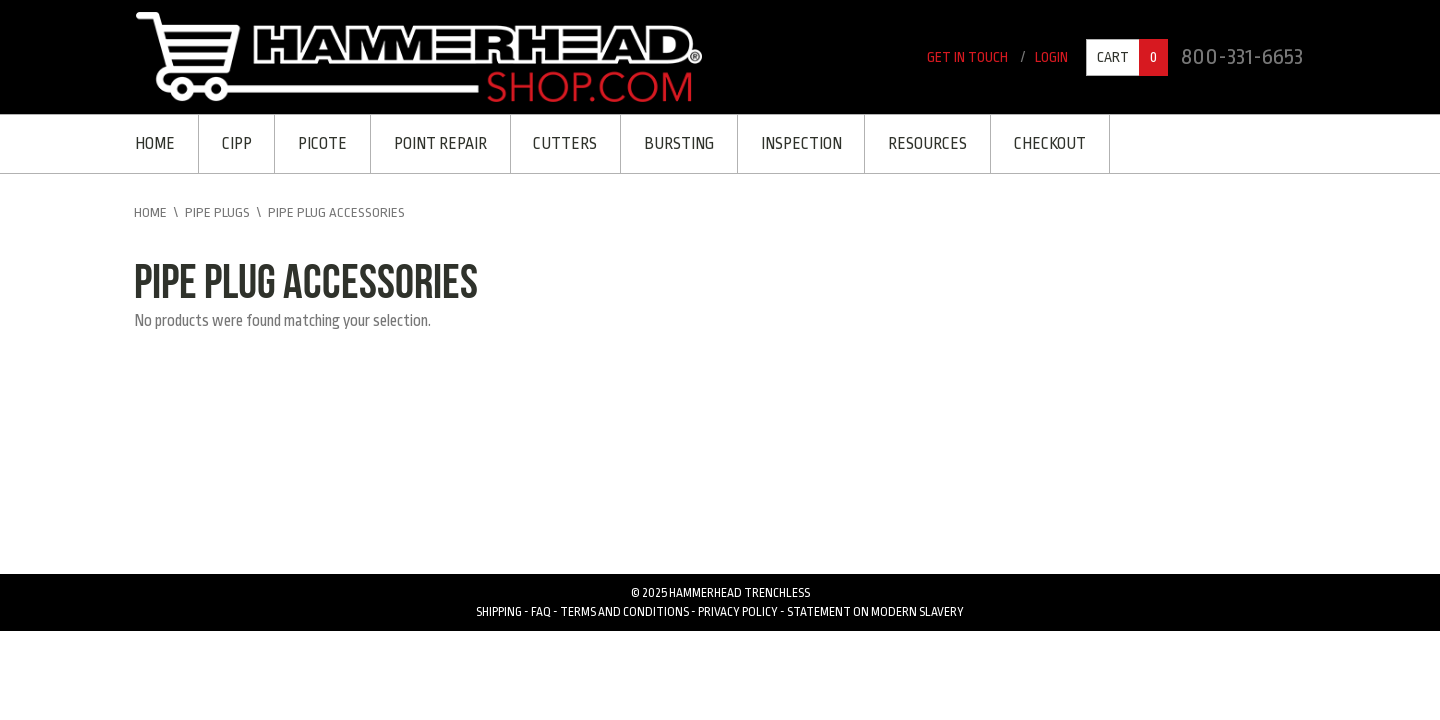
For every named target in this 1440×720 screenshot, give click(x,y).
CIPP (239, 145)
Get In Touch (961, 56)
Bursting (691, 145)
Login (1048, 56)
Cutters (575, 145)
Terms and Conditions (624, 614)
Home (155, 145)
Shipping (499, 614)
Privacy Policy (738, 614)
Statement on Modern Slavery (875, 614)
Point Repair (447, 145)
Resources (944, 145)
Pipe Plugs (218, 217)
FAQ (541, 614)
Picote (327, 145)
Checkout (1069, 145)
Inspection (815, 145)
